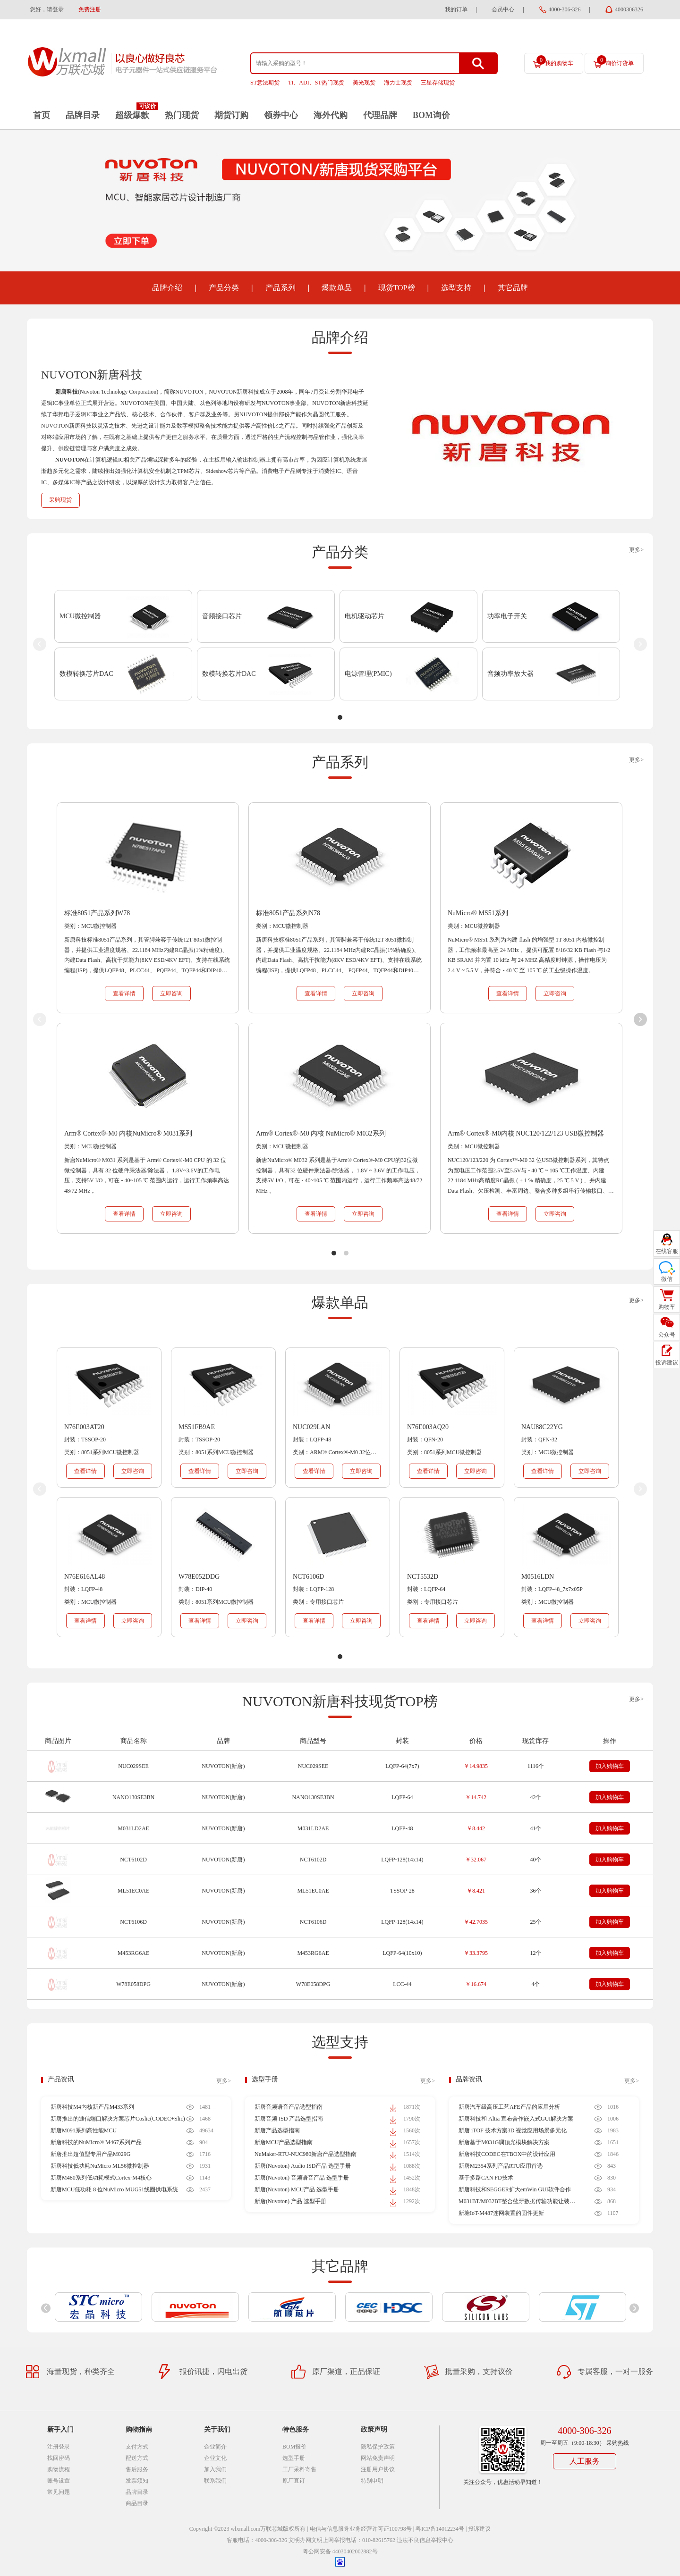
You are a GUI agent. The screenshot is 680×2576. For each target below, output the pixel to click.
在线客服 (666, 1251)
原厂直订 (293, 2480)
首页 (41, 115)
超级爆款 (132, 115)
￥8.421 (476, 1890)
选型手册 (265, 2079)
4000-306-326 (565, 9)
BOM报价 (294, 2446)
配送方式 (137, 2458)
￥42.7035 (476, 1922)
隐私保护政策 (378, 2446)
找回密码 (58, 2458)
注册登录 (58, 2446)
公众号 (666, 1334)
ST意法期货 (265, 82)
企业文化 (215, 2458)
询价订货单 (615, 61)
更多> (636, 550)
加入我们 (215, 2469)
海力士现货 (398, 82)
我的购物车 (554, 61)
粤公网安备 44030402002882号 (340, 2551)
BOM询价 (431, 115)
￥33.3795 (476, 1953)
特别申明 (372, 2480)
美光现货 (364, 82)
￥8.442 (476, 1828)
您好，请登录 (47, 9)
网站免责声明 (378, 2458)
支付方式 (137, 2446)
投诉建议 (479, 2528)
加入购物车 (609, 1766)
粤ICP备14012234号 (440, 2528)
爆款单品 (337, 288)
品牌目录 (83, 115)
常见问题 (58, 2492)
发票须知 (137, 2480)
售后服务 (137, 2469)
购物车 (666, 1307)
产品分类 (224, 288)
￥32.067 (475, 1859)
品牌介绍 (167, 288)
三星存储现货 (438, 82)
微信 (666, 1279)
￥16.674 (475, 1984)
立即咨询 (171, 993)
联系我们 (215, 2480)
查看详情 (124, 993)
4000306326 (629, 9)
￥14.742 (475, 1797)
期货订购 (231, 115)
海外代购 (331, 115)
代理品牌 (380, 115)
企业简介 (215, 2446)
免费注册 (89, 9)
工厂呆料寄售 (299, 2469)
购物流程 (58, 2469)
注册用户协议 (378, 2469)
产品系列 (280, 288)
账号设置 (58, 2480)
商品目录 (137, 2503)
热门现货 (182, 115)
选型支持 (456, 288)
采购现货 (60, 500)
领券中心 (281, 115)
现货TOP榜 (396, 288)
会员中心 (503, 9)
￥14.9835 (476, 1766)
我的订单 (456, 9)
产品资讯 (61, 2079)
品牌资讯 (469, 2079)
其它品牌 (513, 288)
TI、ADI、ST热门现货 (316, 82)
